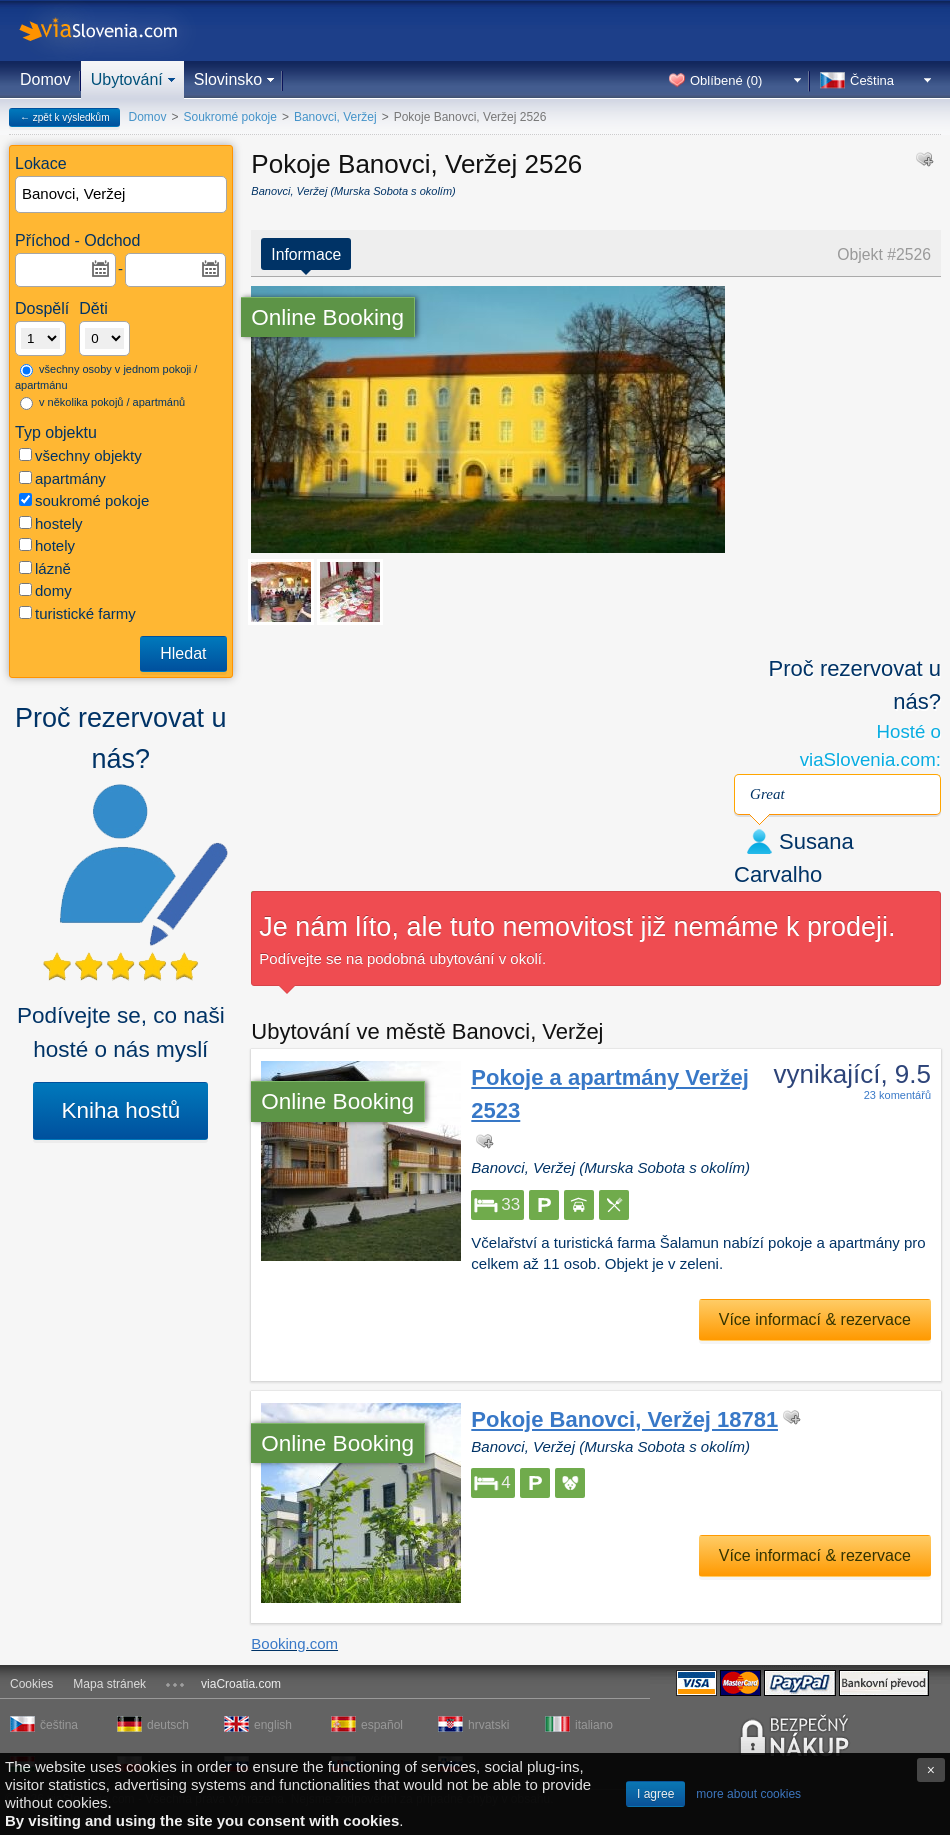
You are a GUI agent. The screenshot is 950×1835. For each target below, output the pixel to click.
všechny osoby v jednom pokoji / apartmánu (106, 377)
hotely (47, 545)
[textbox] (122, 194)
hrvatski (488, 1725)
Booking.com (294, 1643)
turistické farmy (77, 613)
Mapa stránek (109, 1684)
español (382, 1725)
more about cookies (748, 1794)
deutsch (168, 1725)
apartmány (62, 478)
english (273, 1725)
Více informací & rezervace (815, 1319)
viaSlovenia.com (115, 30)
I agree (655, 1794)
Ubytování (127, 79)
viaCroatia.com (241, 1684)
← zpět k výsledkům (64, 117)
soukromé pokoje (84, 500)
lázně (45, 568)
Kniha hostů (120, 1110)
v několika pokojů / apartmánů (102, 403)
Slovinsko (228, 79)
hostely (51, 523)
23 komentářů (897, 1095)
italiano (594, 1725)
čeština (59, 1725)
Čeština (872, 80)
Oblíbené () (726, 80)
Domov (45, 79)
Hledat (183, 653)
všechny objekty (80, 455)
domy (45, 590)
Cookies (31, 1684)
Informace (306, 254)
